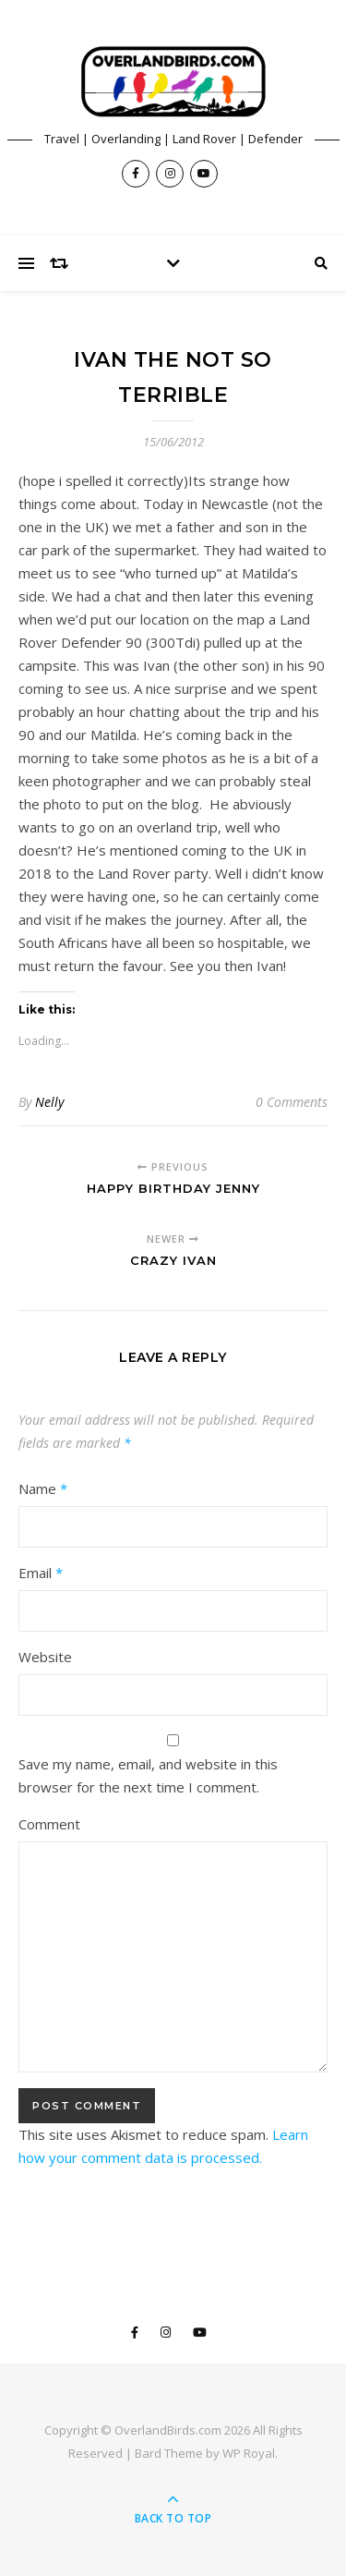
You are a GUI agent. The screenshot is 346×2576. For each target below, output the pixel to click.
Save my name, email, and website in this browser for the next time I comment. (148, 1775)
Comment (49, 1824)
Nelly (49, 1102)
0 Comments (292, 1102)
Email (40, 1572)
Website (45, 1656)
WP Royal (248, 2453)
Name (42, 1488)
